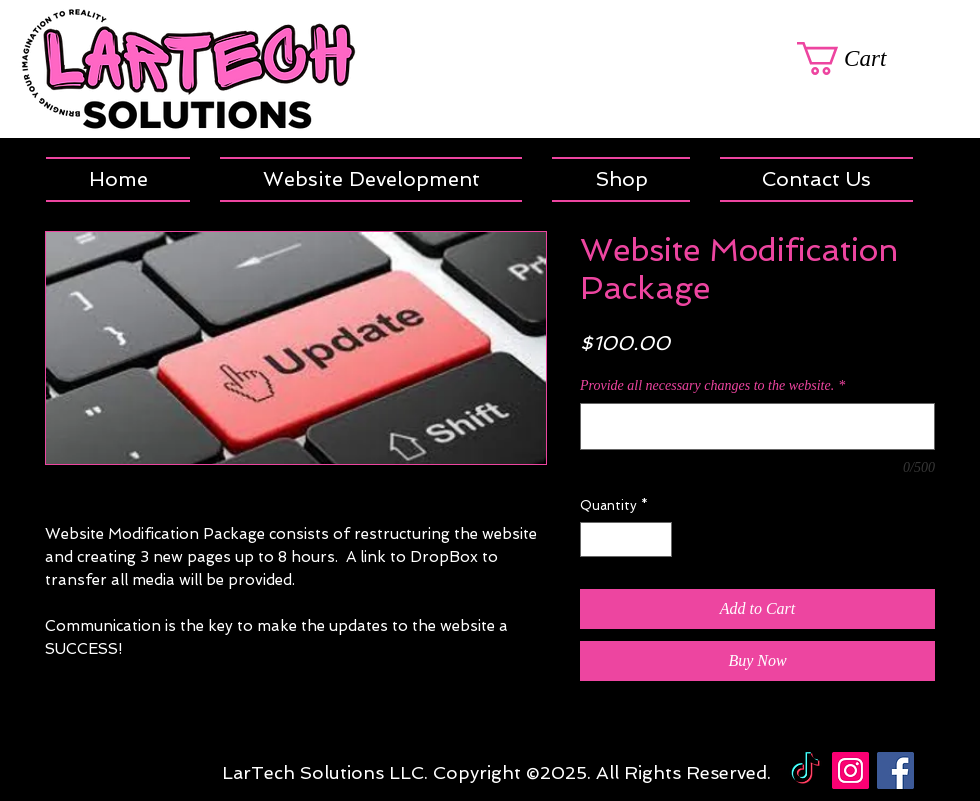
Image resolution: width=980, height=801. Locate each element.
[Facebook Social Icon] (895, 770)
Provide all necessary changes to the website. (712, 385)
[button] (621, 179)
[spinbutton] (626, 540)
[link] (865, 58)
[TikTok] (805, 770)
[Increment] (658, 540)
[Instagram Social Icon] (850, 770)
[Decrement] (595, 540)
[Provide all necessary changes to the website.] (757, 426)
